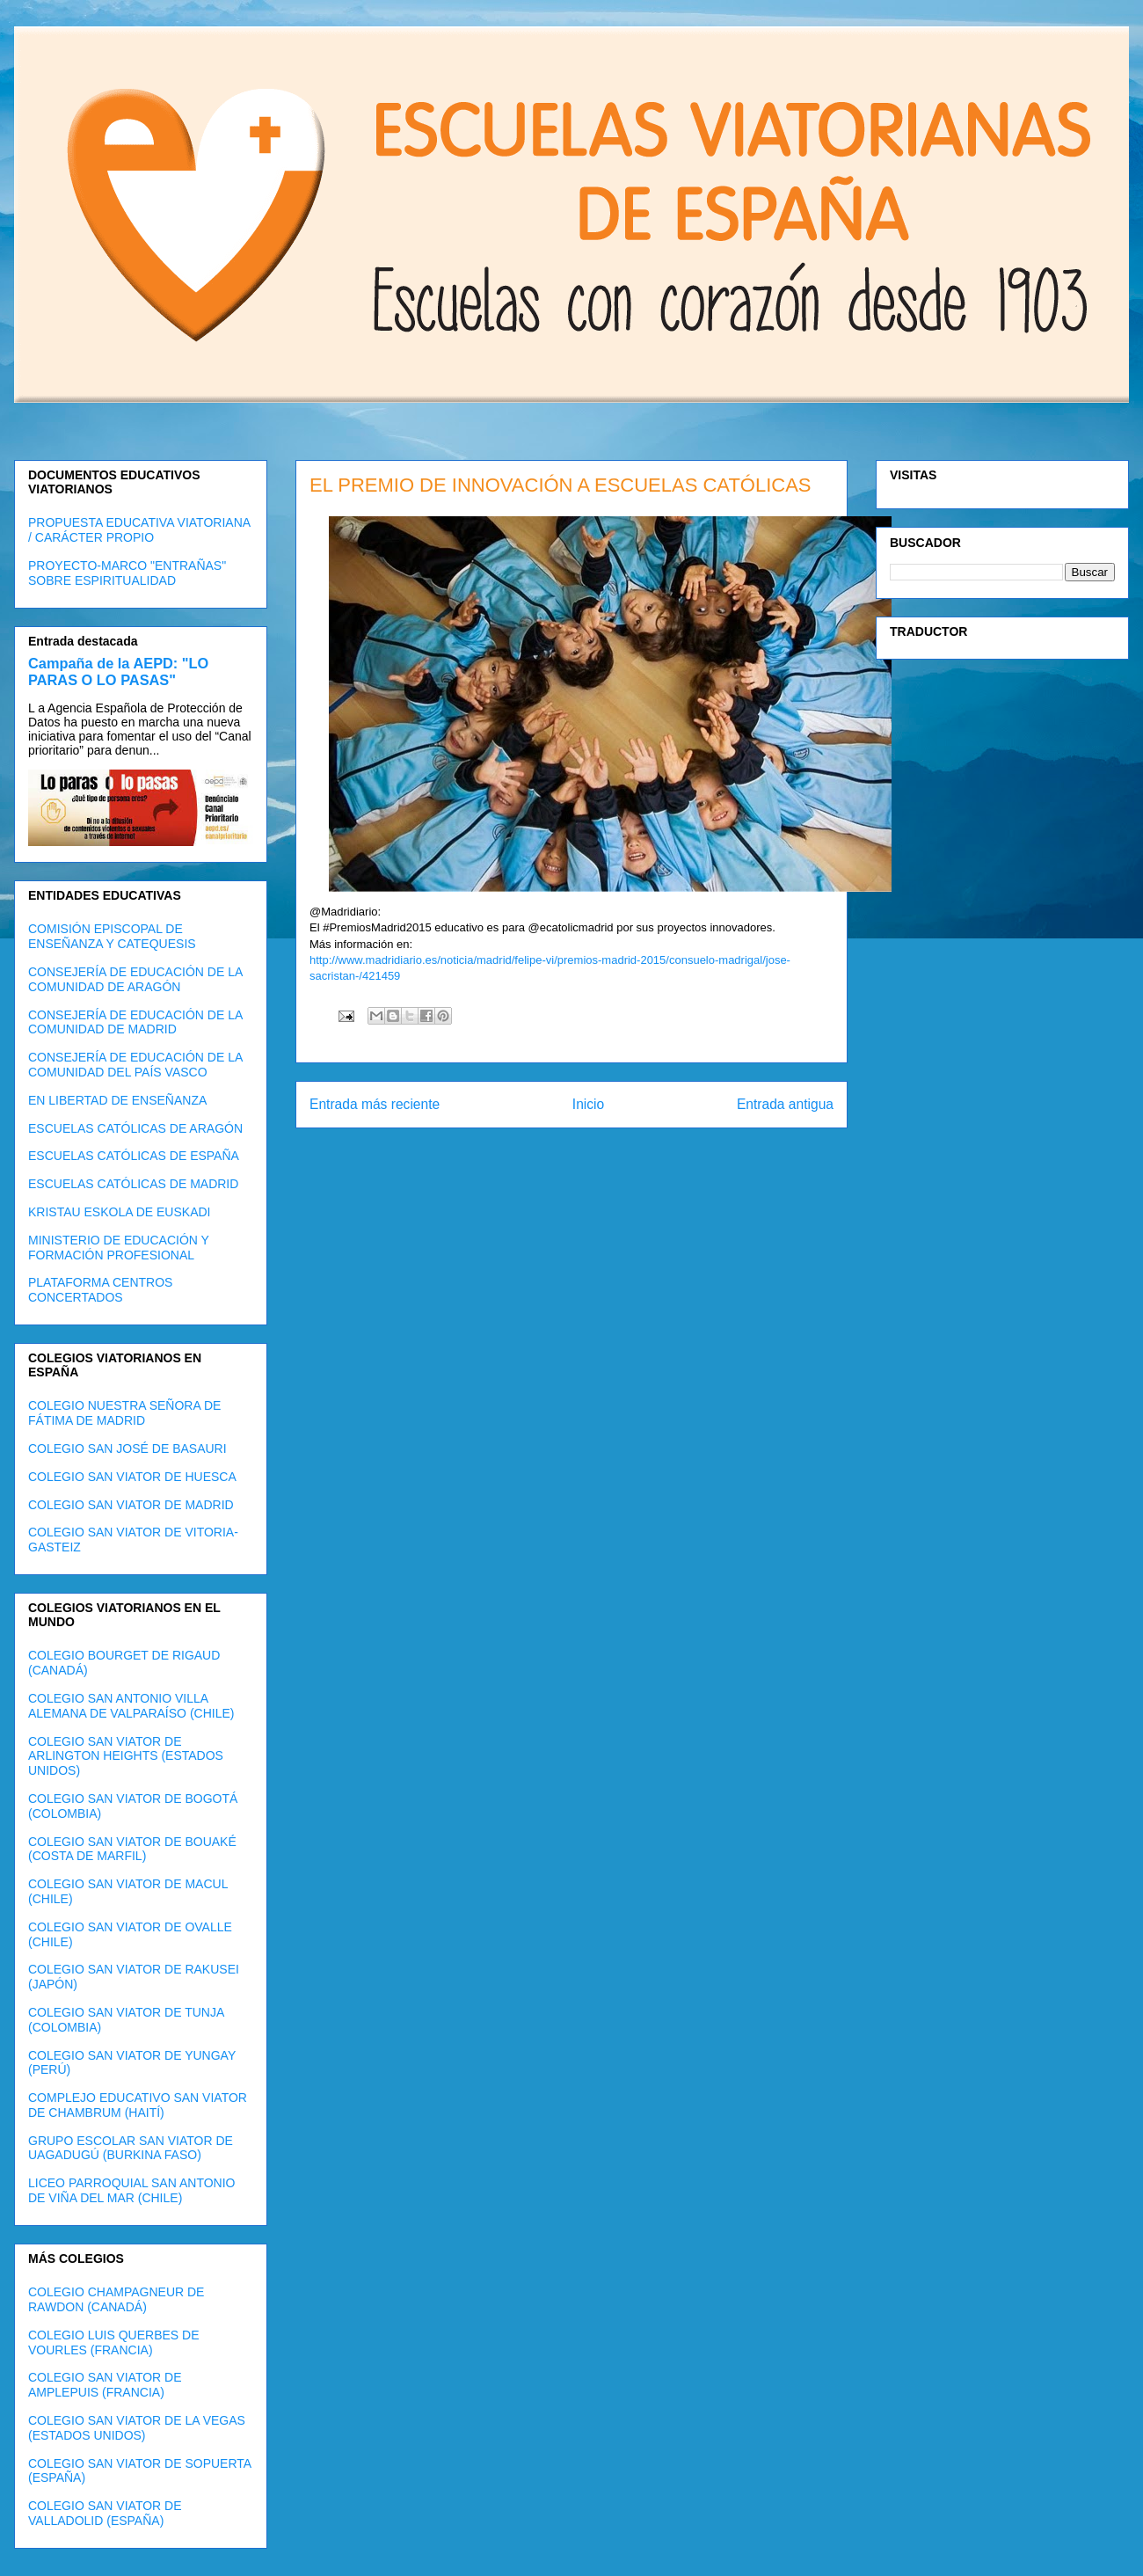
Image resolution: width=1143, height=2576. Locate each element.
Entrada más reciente (374, 1104)
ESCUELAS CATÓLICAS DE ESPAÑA (133, 1156)
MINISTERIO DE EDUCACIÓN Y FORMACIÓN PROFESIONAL (118, 1247)
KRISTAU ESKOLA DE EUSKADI (119, 1212)
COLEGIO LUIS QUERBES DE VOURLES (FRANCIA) (114, 2342)
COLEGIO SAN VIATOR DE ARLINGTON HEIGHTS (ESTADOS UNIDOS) (125, 1756)
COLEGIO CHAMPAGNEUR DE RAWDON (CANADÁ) (116, 2299)
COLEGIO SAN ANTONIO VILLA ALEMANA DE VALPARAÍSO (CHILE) (131, 1705)
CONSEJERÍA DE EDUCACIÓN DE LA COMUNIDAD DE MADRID (135, 1022)
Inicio (588, 1104)
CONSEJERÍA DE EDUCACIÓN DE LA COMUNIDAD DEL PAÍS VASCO (135, 1064)
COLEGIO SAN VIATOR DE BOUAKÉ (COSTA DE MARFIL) (132, 1849)
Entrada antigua (785, 1104)
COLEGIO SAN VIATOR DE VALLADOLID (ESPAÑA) (105, 2513)
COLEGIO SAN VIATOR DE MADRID (131, 1505)
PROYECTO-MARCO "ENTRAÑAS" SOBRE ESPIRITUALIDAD (127, 572)
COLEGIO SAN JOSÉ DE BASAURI (127, 1448)
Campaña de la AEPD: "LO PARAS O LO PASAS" (118, 671)
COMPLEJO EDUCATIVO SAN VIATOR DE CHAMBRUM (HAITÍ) (137, 2105)
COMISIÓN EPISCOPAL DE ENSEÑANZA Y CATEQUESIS (112, 936)
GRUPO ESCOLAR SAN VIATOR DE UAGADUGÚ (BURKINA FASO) (130, 2148)
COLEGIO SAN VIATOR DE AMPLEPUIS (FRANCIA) (105, 2384)
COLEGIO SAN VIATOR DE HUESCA (132, 1477)
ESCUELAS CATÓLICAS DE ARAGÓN (135, 1128)
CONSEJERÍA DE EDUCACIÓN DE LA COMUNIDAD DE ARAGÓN (135, 979)
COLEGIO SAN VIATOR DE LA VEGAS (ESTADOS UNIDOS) (136, 2427)
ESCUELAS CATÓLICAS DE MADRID (133, 1184)
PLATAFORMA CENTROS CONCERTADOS (100, 1289)
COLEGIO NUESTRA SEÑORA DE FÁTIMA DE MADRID (124, 1412)
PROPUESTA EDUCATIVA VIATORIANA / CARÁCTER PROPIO (139, 529)
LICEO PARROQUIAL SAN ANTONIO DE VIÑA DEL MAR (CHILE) (131, 2190)
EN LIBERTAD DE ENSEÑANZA (117, 1100)
